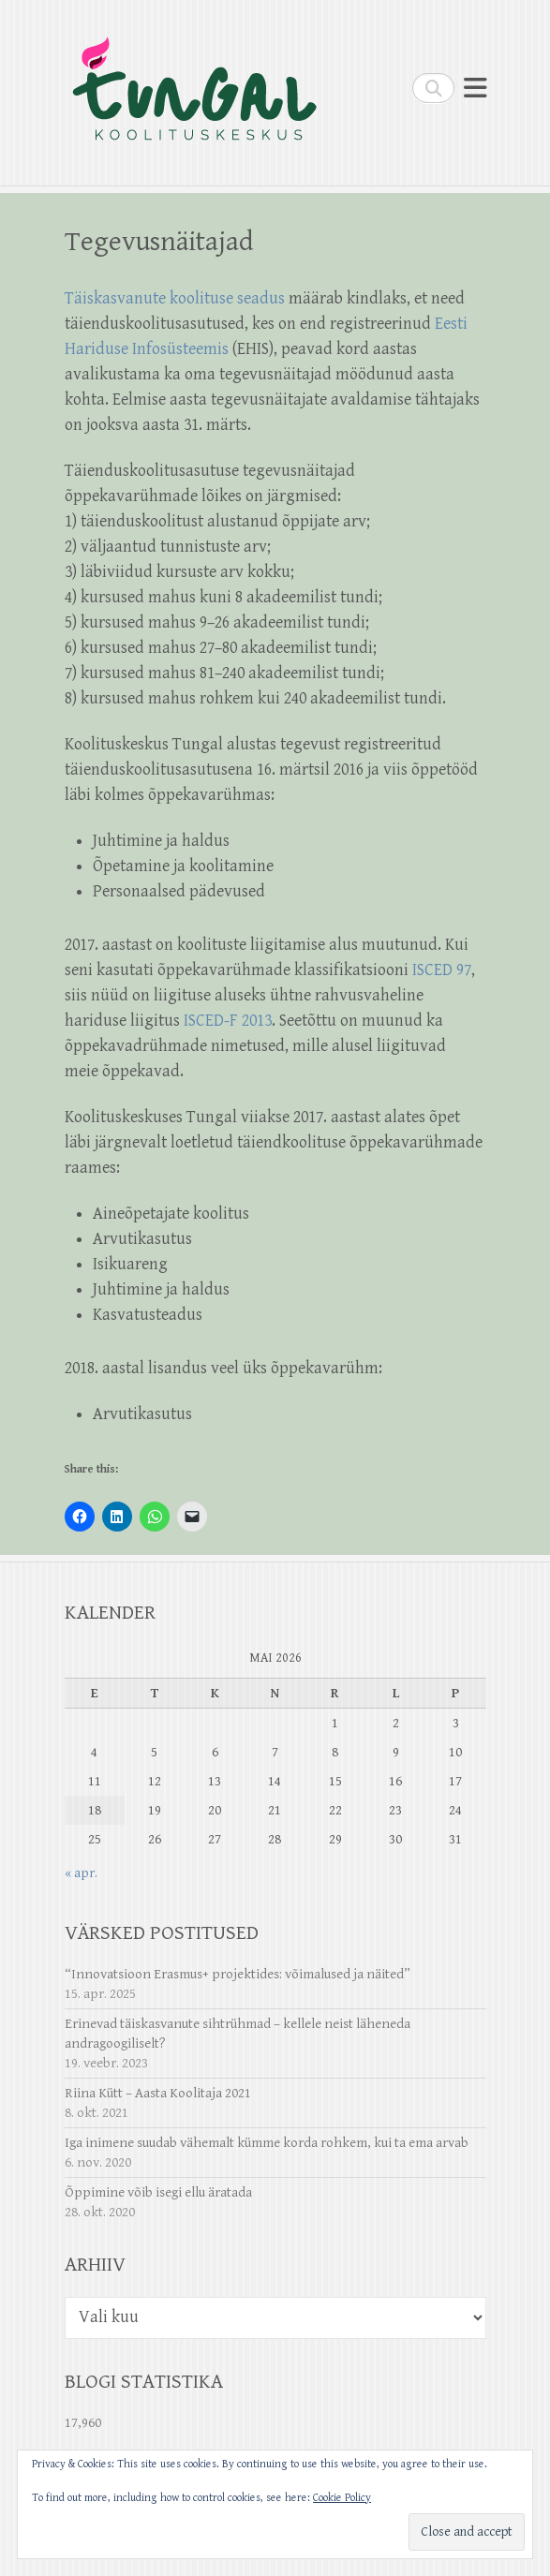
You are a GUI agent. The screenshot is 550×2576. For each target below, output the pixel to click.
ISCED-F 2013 (228, 1020)
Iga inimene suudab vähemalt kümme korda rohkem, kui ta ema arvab (266, 2143)
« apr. (81, 1873)
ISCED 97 (441, 970)
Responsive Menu (475, 87)
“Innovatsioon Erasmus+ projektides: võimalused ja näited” (237, 1974)
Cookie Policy (342, 2498)
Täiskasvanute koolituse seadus (175, 298)
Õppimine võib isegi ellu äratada (158, 2192)
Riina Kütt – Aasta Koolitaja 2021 (158, 2093)
